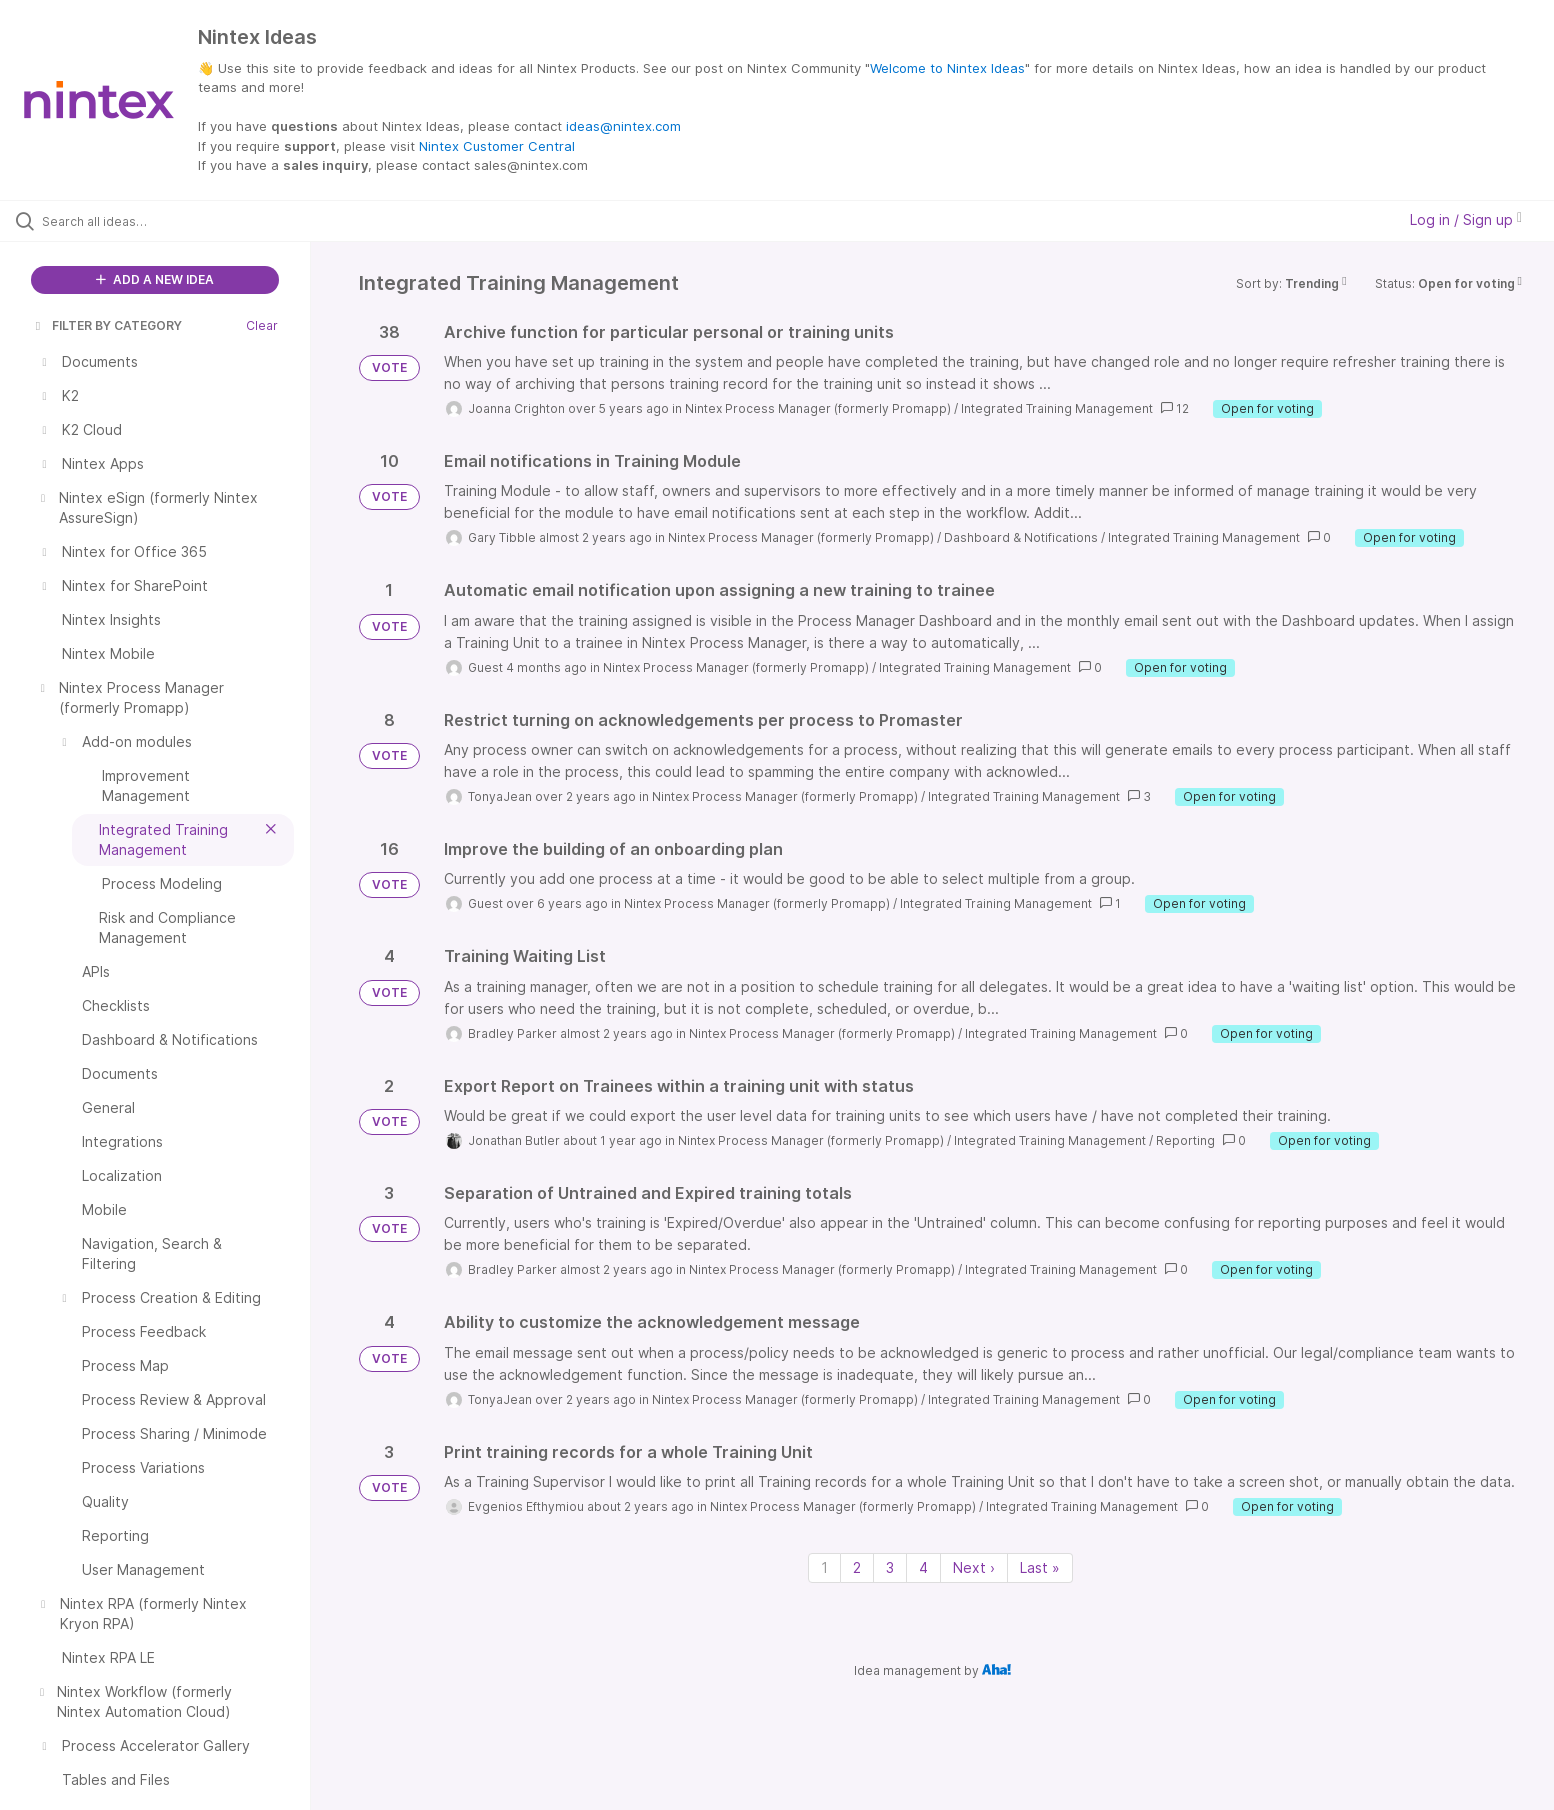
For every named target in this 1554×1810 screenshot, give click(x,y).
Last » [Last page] (1040, 1567)
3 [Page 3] (890, 1567)
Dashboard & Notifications (1021, 537)
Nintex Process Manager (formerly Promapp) (818, 408)
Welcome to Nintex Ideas (947, 68)
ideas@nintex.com (623, 126)
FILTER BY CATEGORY (107, 325)
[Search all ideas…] (180, 221)
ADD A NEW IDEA (155, 279)
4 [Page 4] (923, 1567)
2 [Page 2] (857, 1567)
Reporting (1185, 1140)
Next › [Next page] (974, 1567)
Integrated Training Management (1057, 408)
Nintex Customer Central (497, 146)
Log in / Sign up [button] (1466, 219)
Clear (262, 325)
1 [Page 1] (824, 1567)
